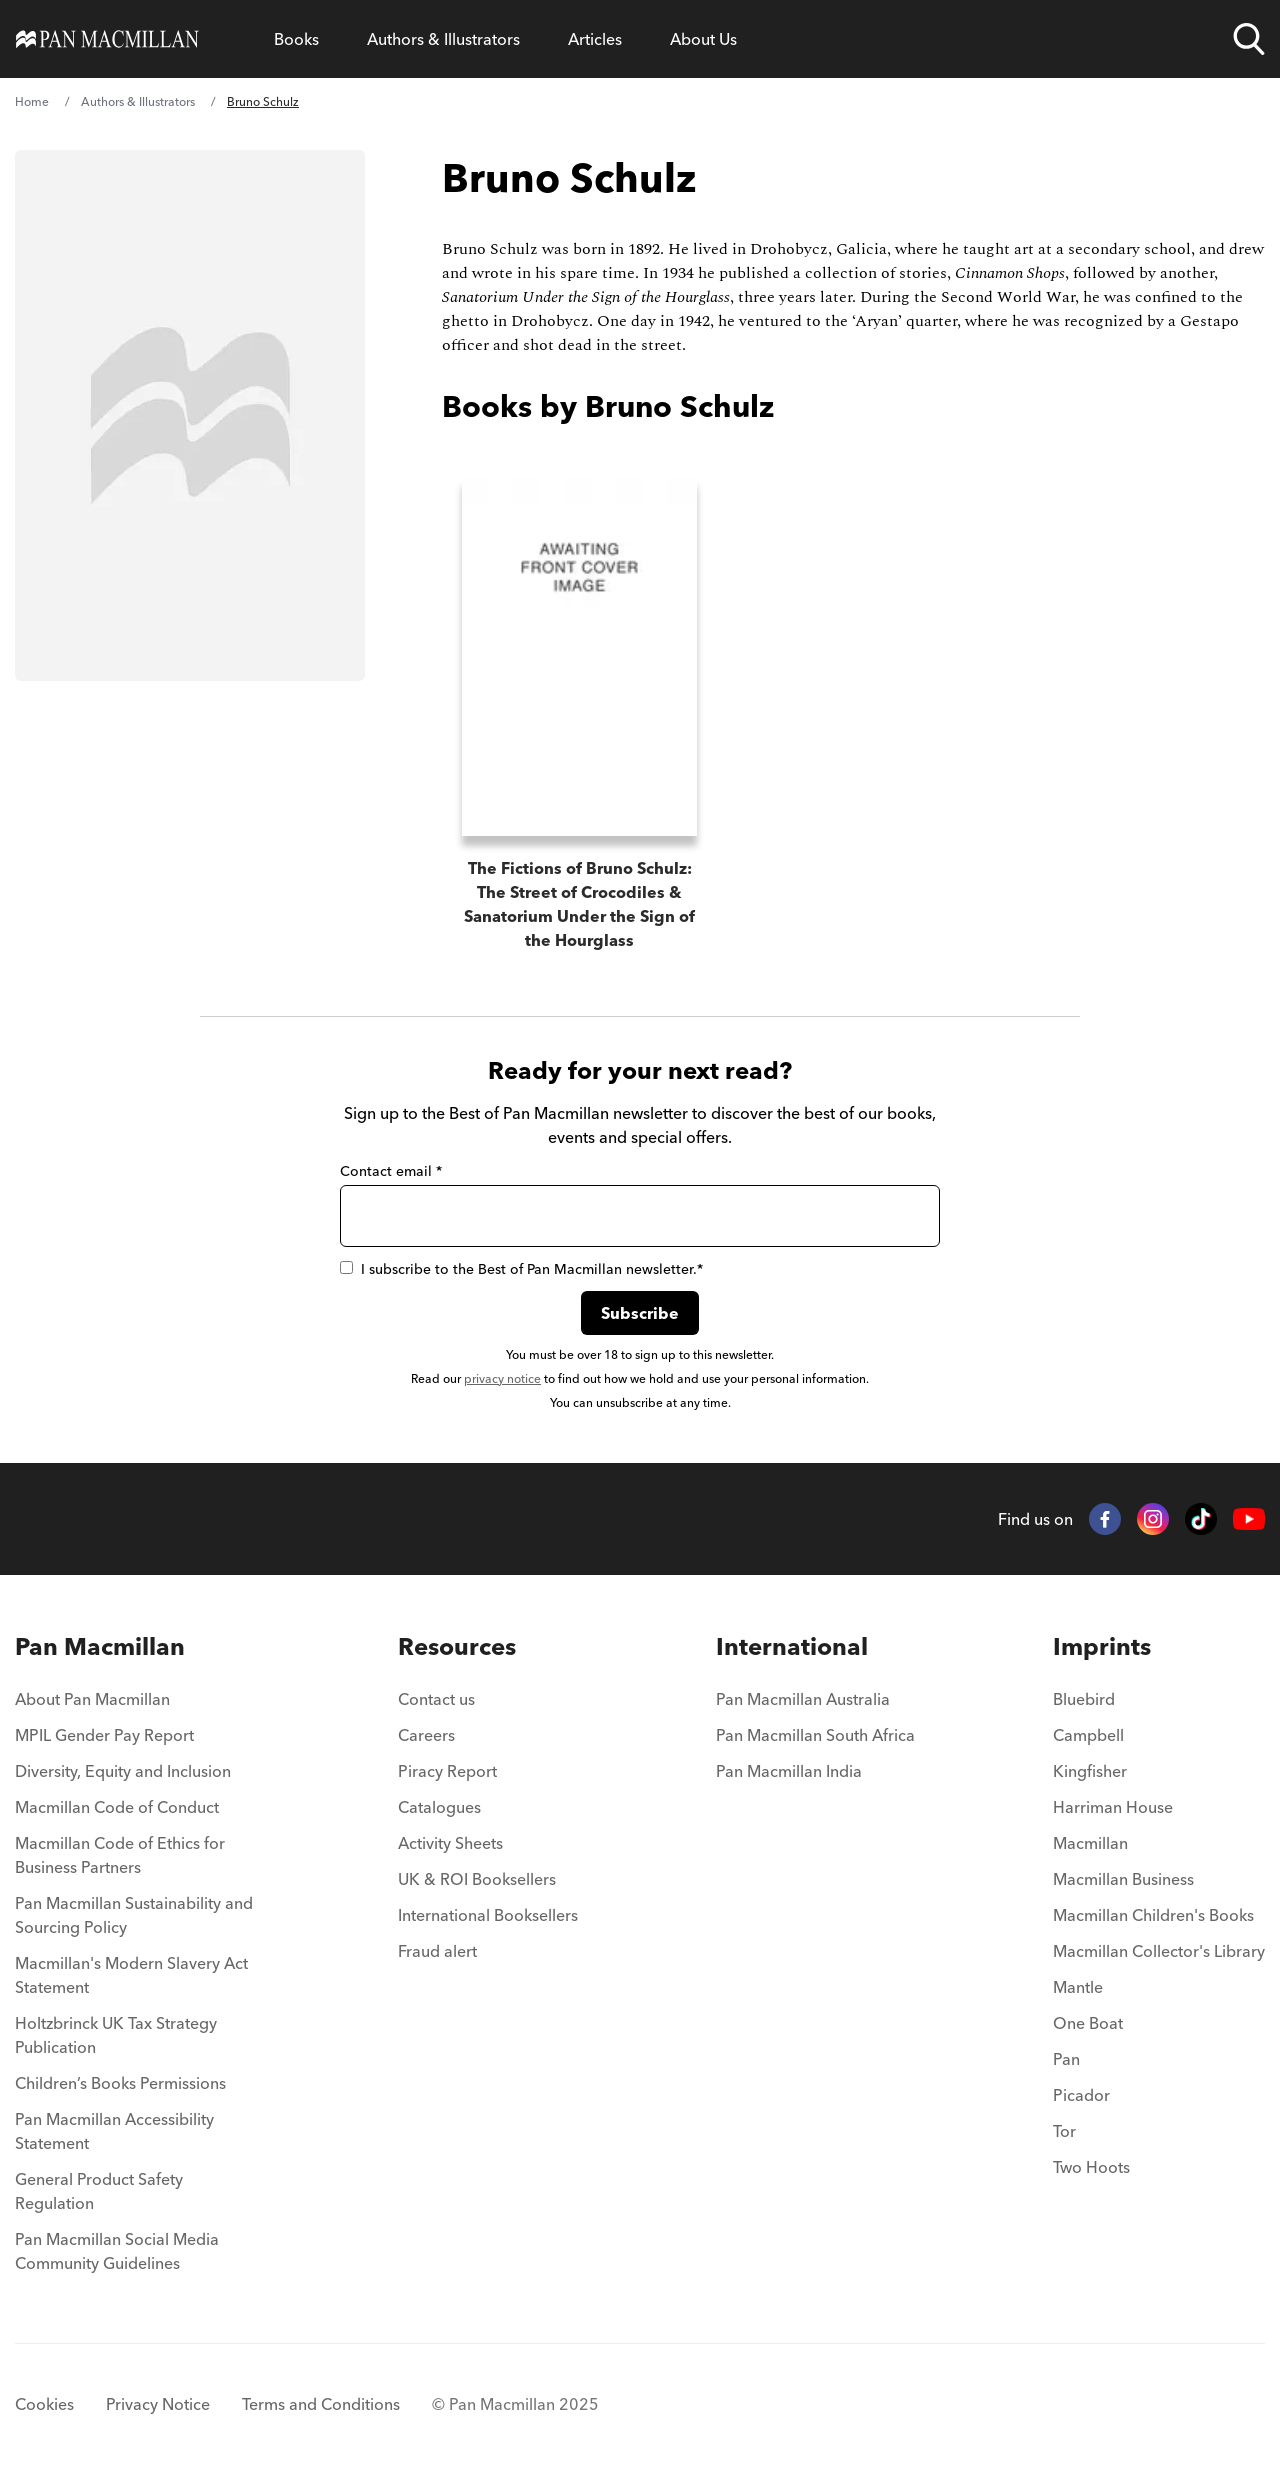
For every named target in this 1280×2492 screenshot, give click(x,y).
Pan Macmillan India (789, 1771)
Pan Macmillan (100, 1646)
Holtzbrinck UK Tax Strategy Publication (116, 2035)
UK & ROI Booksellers (477, 1879)
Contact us (436, 1699)
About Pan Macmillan (92, 1699)
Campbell (1088, 1735)
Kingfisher (1090, 1771)
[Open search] (1249, 39)
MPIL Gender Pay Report (104, 1735)
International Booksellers (488, 1915)
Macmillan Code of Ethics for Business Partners (120, 1855)
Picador (1081, 2095)
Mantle (1078, 1987)
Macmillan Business (1123, 1879)
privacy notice (502, 1378)
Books (296, 39)
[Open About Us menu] (703, 39)
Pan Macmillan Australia (803, 1699)
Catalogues (439, 1807)
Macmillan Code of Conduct (117, 1807)
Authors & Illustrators (443, 39)
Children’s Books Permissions (120, 2083)
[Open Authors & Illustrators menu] (443, 39)
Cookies (44, 2404)
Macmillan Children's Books (1153, 1915)
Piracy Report (447, 1771)
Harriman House (1113, 1807)
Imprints (1102, 1646)
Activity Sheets (450, 1843)
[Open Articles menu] (595, 39)
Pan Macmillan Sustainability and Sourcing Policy (134, 1915)
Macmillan (1090, 1843)
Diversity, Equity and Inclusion (123, 1771)
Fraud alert (437, 1951)
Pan (1066, 2059)
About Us (703, 39)
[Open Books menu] (296, 39)
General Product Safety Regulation (99, 2191)
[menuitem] (137, 1705)
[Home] (107, 39)
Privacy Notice (158, 2404)
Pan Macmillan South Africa (815, 1735)
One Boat (1088, 2023)
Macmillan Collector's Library (1159, 1951)
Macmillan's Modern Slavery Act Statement (131, 1975)
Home (32, 101)
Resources (457, 1646)
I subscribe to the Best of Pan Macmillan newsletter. (521, 1269)
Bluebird (1084, 1699)
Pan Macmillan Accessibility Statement (114, 2131)
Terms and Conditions (321, 2404)
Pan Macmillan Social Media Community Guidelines (117, 2251)
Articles (595, 39)
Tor (1064, 2131)
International (792, 1646)
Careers (426, 1735)
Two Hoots (1091, 2167)
